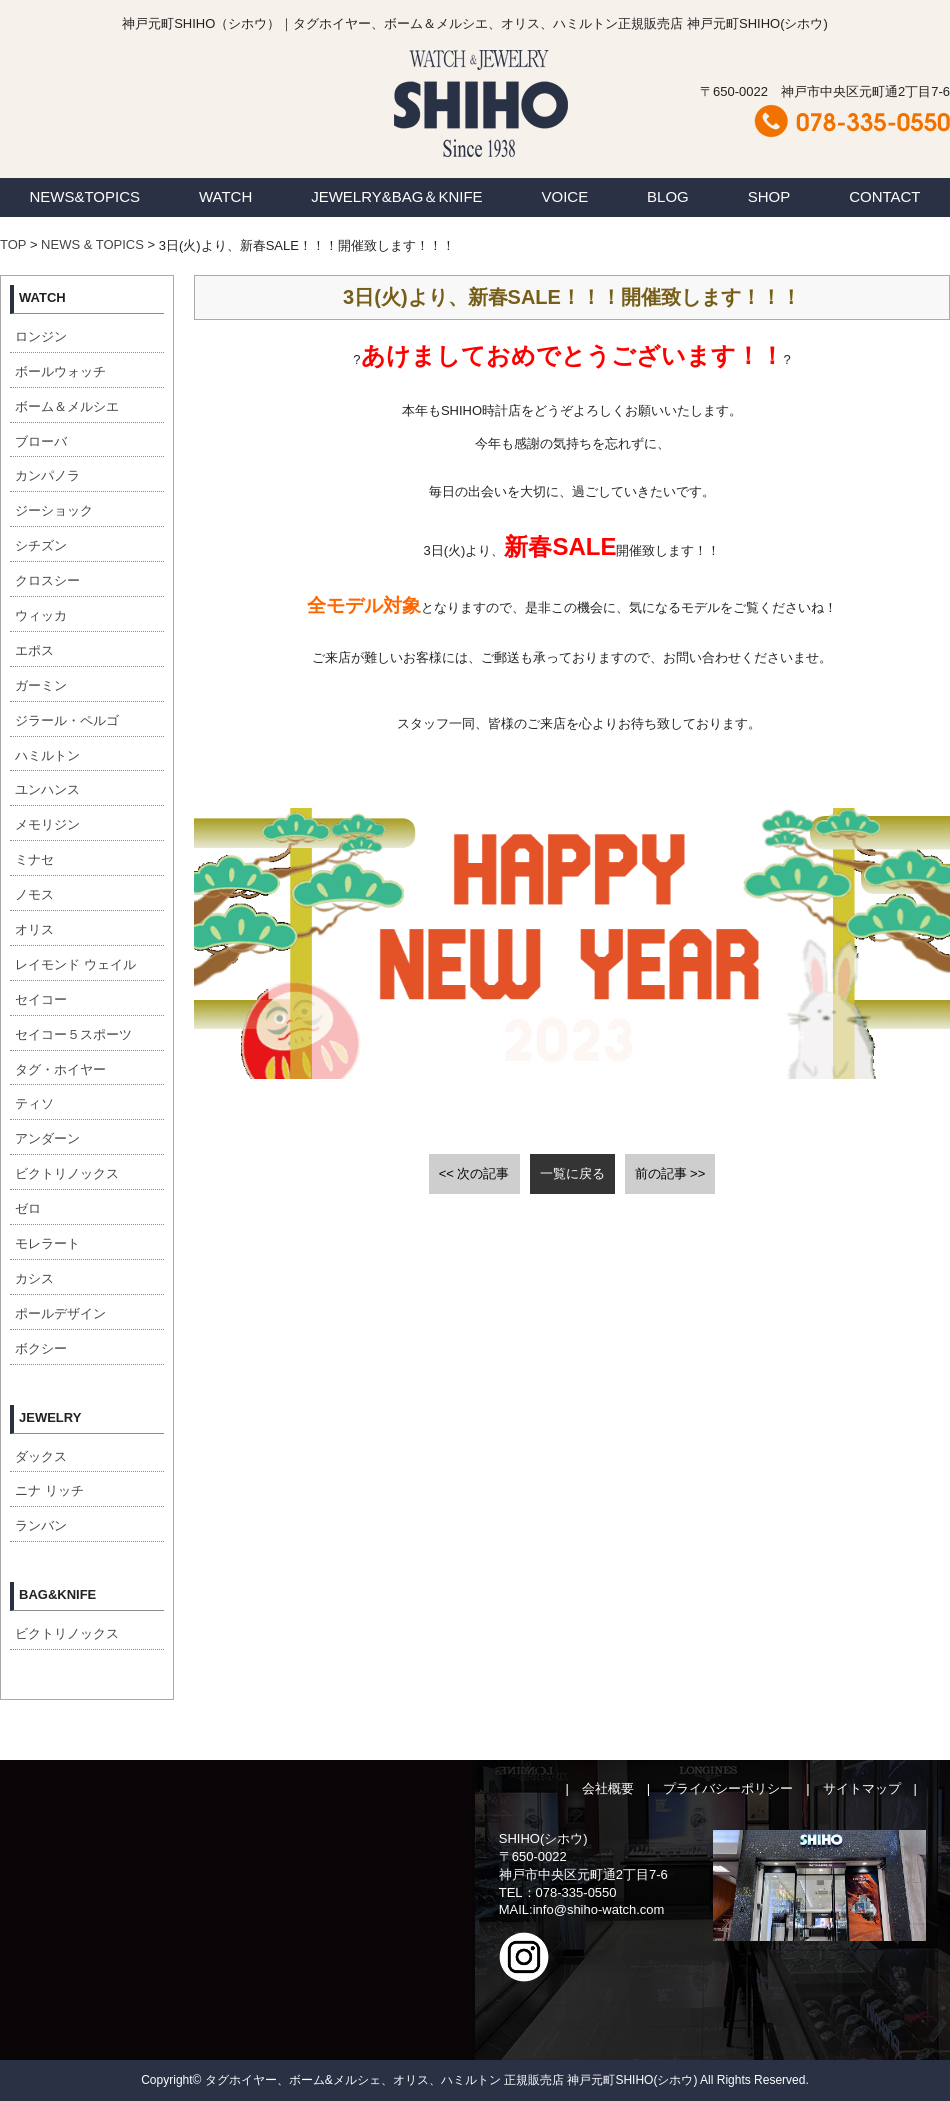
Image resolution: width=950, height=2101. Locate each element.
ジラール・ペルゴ (67, 720)
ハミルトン (47, 755)
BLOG (668, 196)
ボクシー (41, 1348)
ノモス (34, 894)
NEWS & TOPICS (92, 244)
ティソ (34, 1103)
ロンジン (41, 336)
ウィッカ (41, 615)
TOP (13, 244)
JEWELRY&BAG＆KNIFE (396, 196)
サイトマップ (862, 1788)
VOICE (565, 196)
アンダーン (47, 1138)
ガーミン (41, 685)
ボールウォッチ (60, 371)
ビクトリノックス (67, 1173)
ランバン (41, 1525)
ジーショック (54, 510)
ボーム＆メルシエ (67, 406)
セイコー (41, 999)
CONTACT (884, 196)
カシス (34, 1278)
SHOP (769, 196)
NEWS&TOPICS (84, 196)
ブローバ (41, 441)
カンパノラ (47, 475)
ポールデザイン (60, 1313)
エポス (34, 650)
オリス (34, 929)
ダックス (41, 1456)
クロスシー (47, 580)
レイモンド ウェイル (75, 964)
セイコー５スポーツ (73, 1034)
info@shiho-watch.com (599, 1909)
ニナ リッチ (49, 1490)
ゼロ (28, 1208)
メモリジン (47, 824)
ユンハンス (47, 789)
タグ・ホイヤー (60, 1069)
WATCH (225, 196)
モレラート (47, 1243)
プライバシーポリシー (728, 1788)
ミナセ (34, 859)
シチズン (41, 545)
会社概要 (608, 1788)
